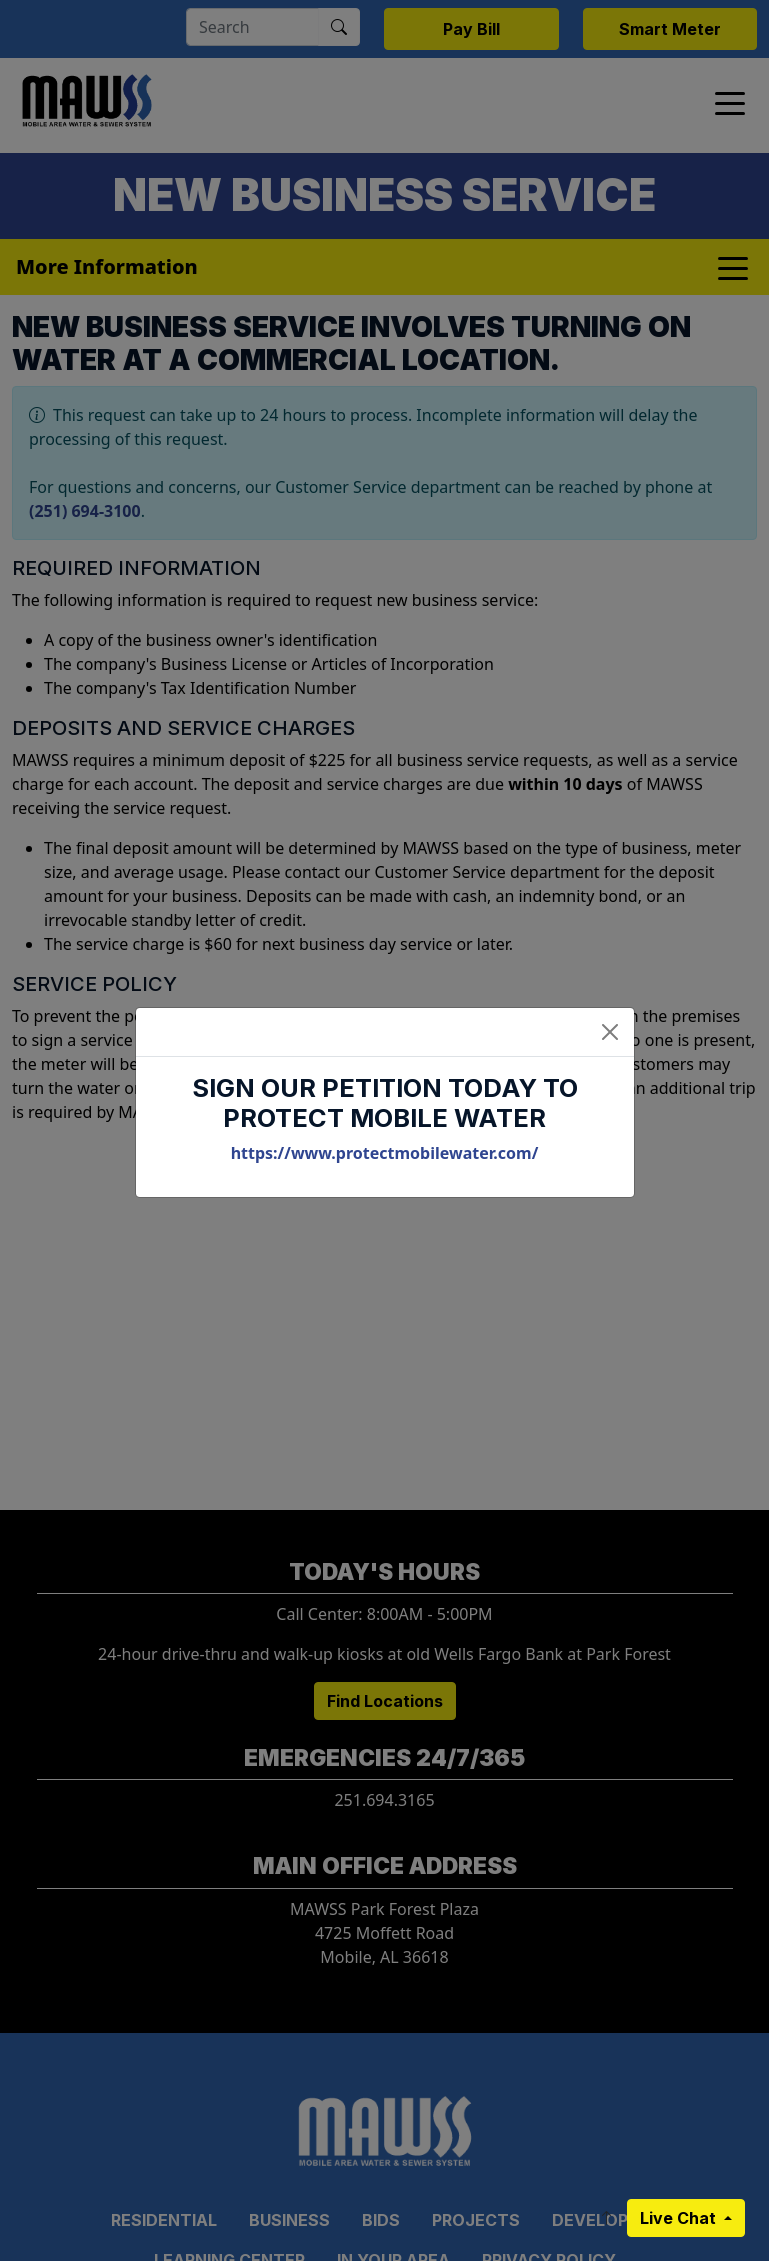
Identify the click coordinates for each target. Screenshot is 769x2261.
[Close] (610, 1032)
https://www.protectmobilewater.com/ (385, 1153)
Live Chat (680, 2218)
